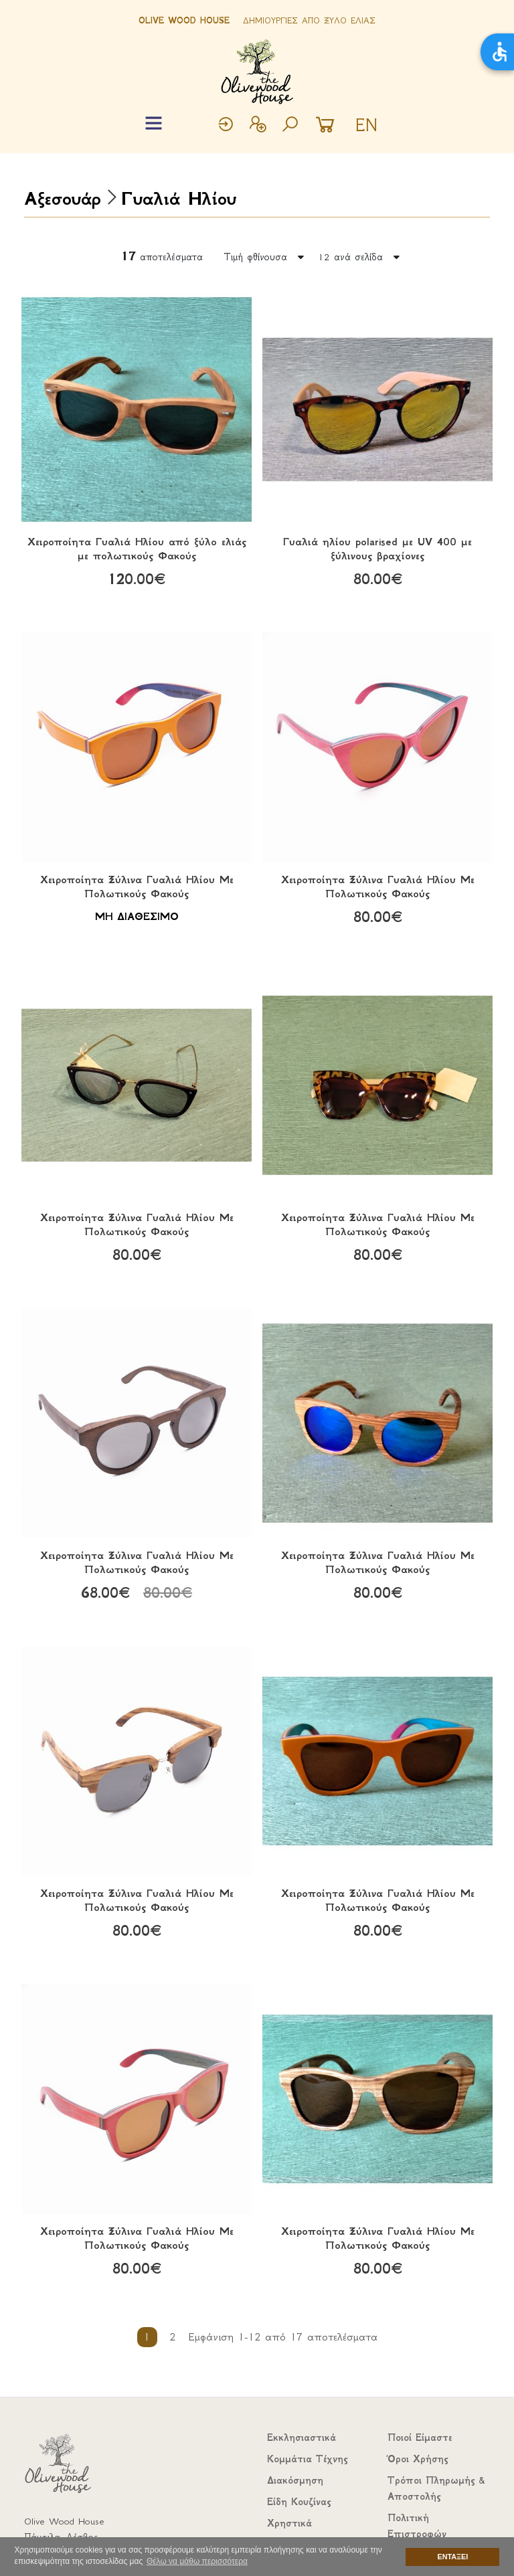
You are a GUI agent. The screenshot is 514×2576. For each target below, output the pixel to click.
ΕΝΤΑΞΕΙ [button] (453, 2557)
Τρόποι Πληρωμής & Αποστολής (436, 2488)
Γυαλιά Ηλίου (178, 198)
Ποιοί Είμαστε (420, 2437)
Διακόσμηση (295, 2480)
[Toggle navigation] (153, 123)
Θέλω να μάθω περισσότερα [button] (197, 2561)
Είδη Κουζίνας (299, 2502)
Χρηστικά (289, 2523)
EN (366, 125)
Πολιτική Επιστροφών (417, 2526)
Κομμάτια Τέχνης (307, 2459)
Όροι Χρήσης (418, 2459)
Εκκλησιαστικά (301, 2437)
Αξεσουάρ (62, 198)
